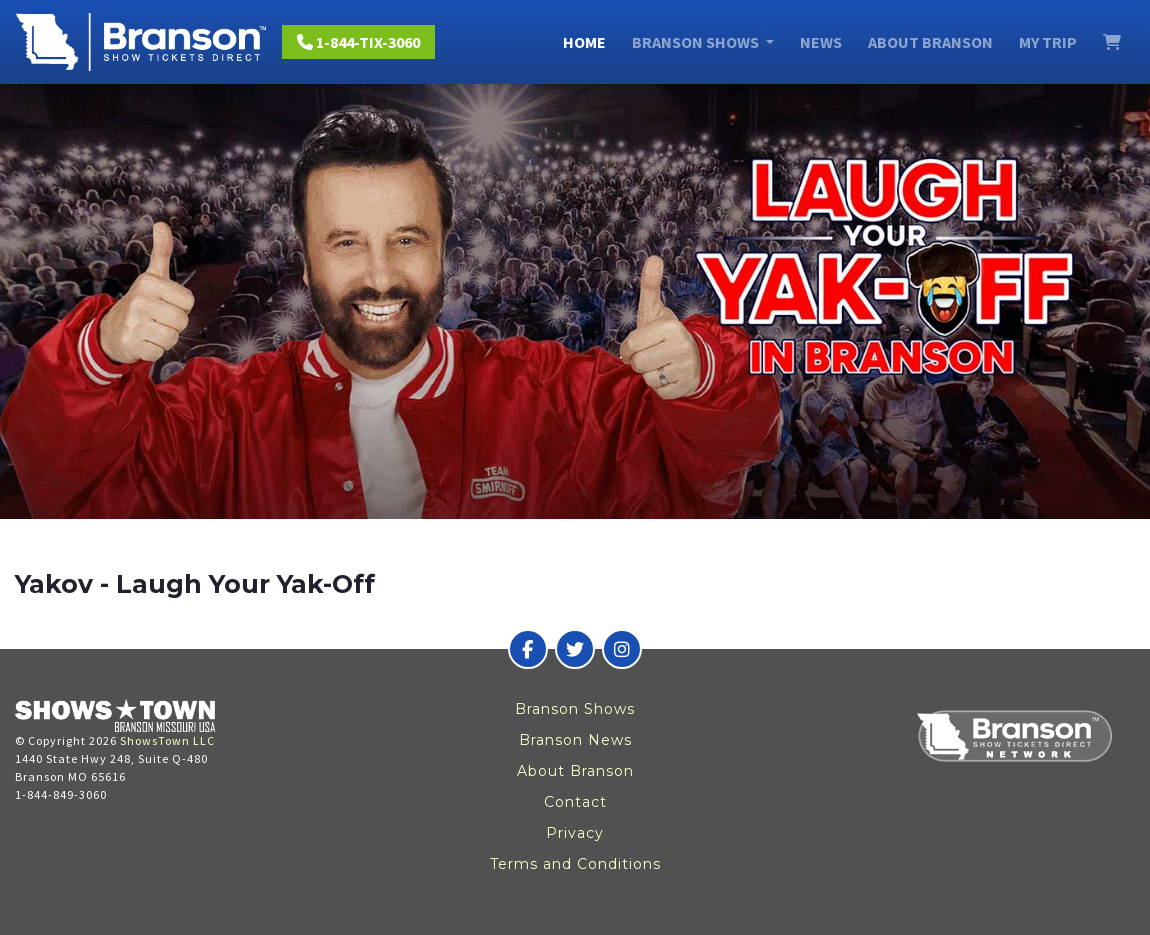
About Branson (930, 42)
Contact (575, 802)
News (821, 42)
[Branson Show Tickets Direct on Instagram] (622, 649)
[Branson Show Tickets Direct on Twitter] (575, 649)
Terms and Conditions (575, 864)
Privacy (575, 833)
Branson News (575, 740)
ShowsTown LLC (167, 740)
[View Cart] (1112, 42)
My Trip (1048, 42)
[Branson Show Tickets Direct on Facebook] (528, 649)
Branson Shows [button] (697, 42)
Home (584, 42)
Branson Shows (575, 709)
